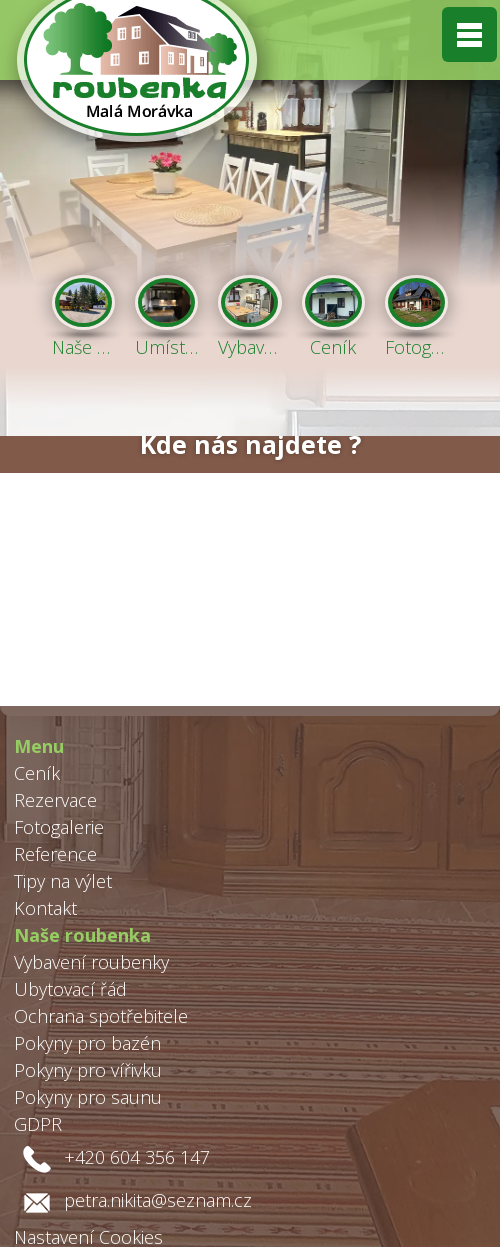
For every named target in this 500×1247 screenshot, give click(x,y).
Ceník (37, 773)
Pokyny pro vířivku (88, 1070)
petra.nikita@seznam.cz (158, 1200)
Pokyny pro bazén (87, 1043)
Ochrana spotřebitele (101, 1016)
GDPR (38, 1124)
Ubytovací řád (70, 989)
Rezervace (55, 800)
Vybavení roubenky (91, 962)
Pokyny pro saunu (88, 1097)
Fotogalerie (59, 827)
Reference (55, 854)
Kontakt (45, 908)
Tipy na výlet (63, 881)
